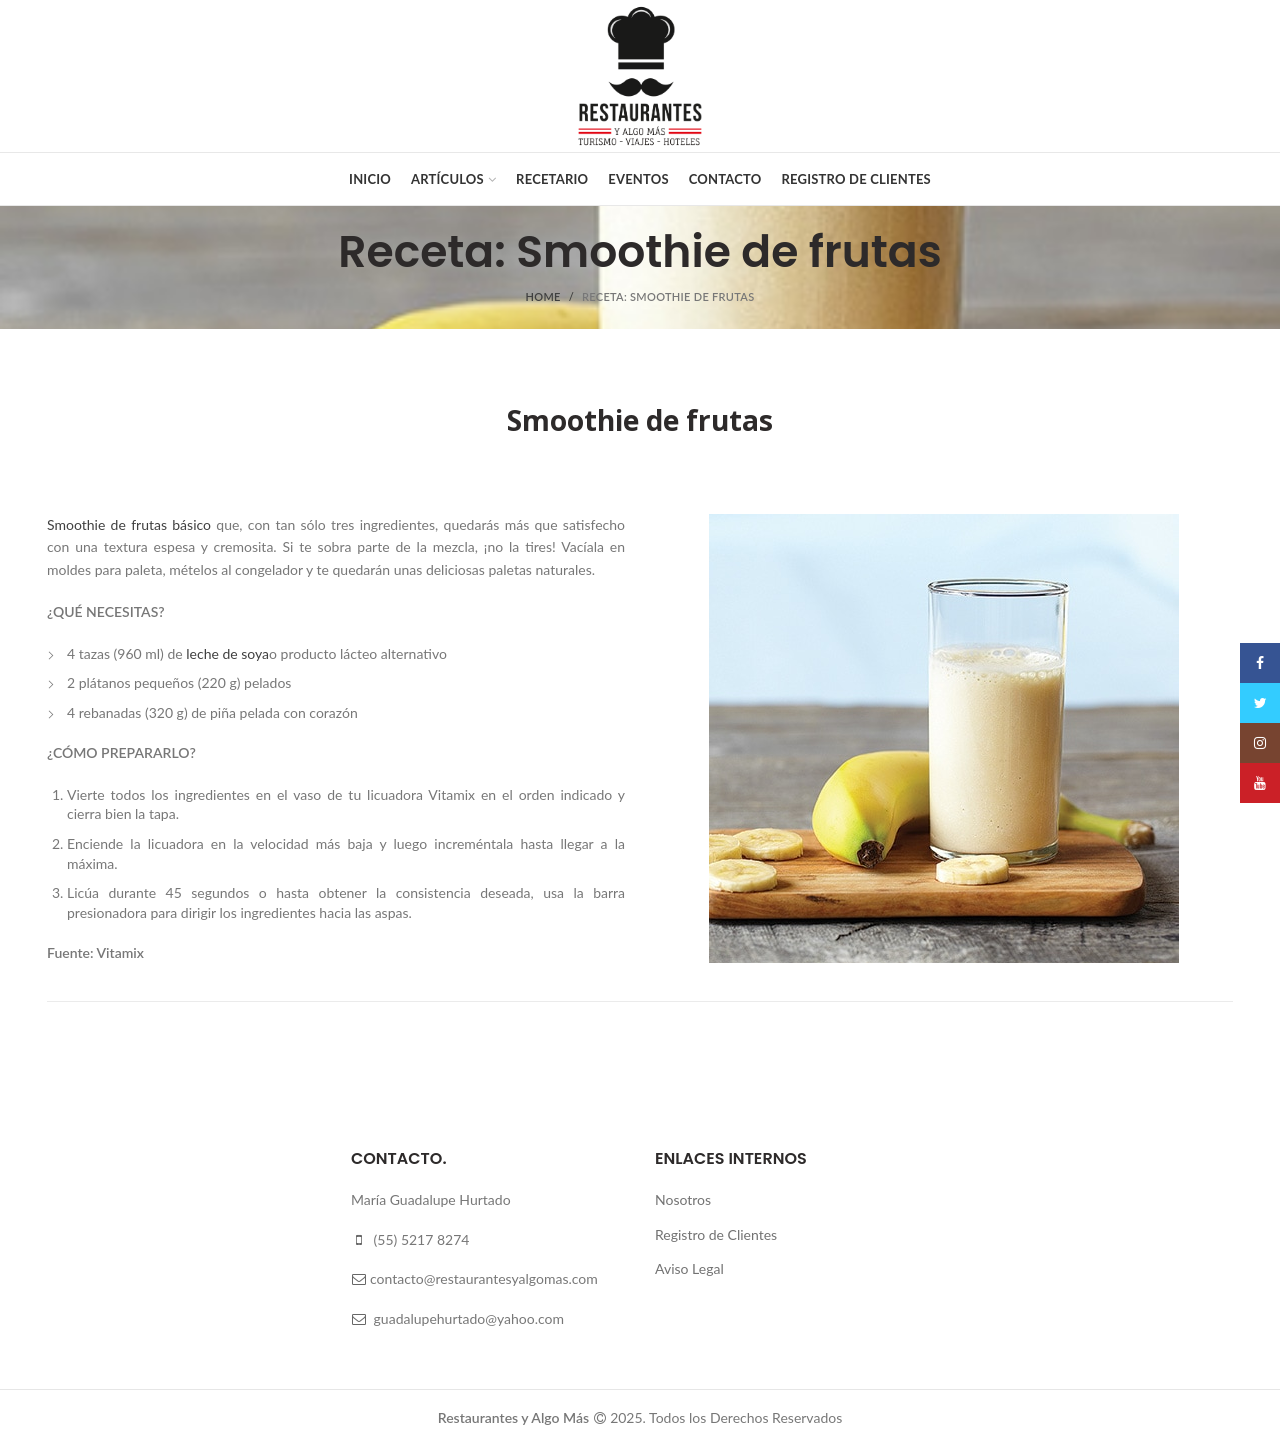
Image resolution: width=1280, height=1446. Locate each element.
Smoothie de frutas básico (129, 524)
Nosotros (683, 1199)
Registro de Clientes (716, 1234)
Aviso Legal (689, 1268)
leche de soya (227, 653)
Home (543, 296)
